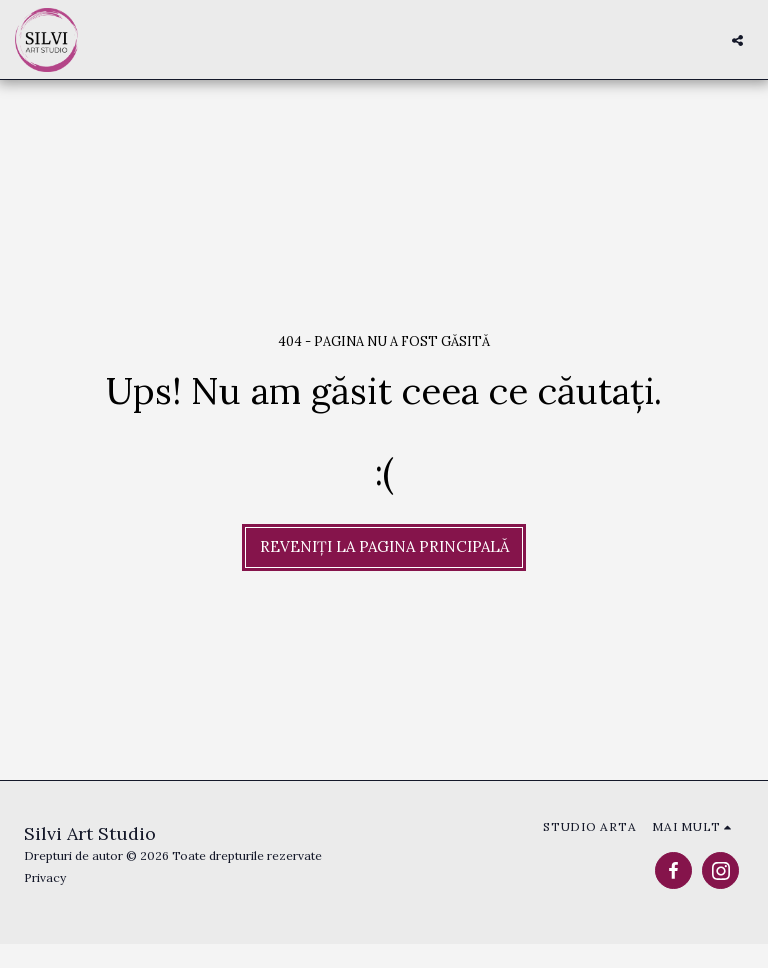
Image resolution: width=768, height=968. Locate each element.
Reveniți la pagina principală (384, 546)
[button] (737, 40)
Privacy (45, 877)
